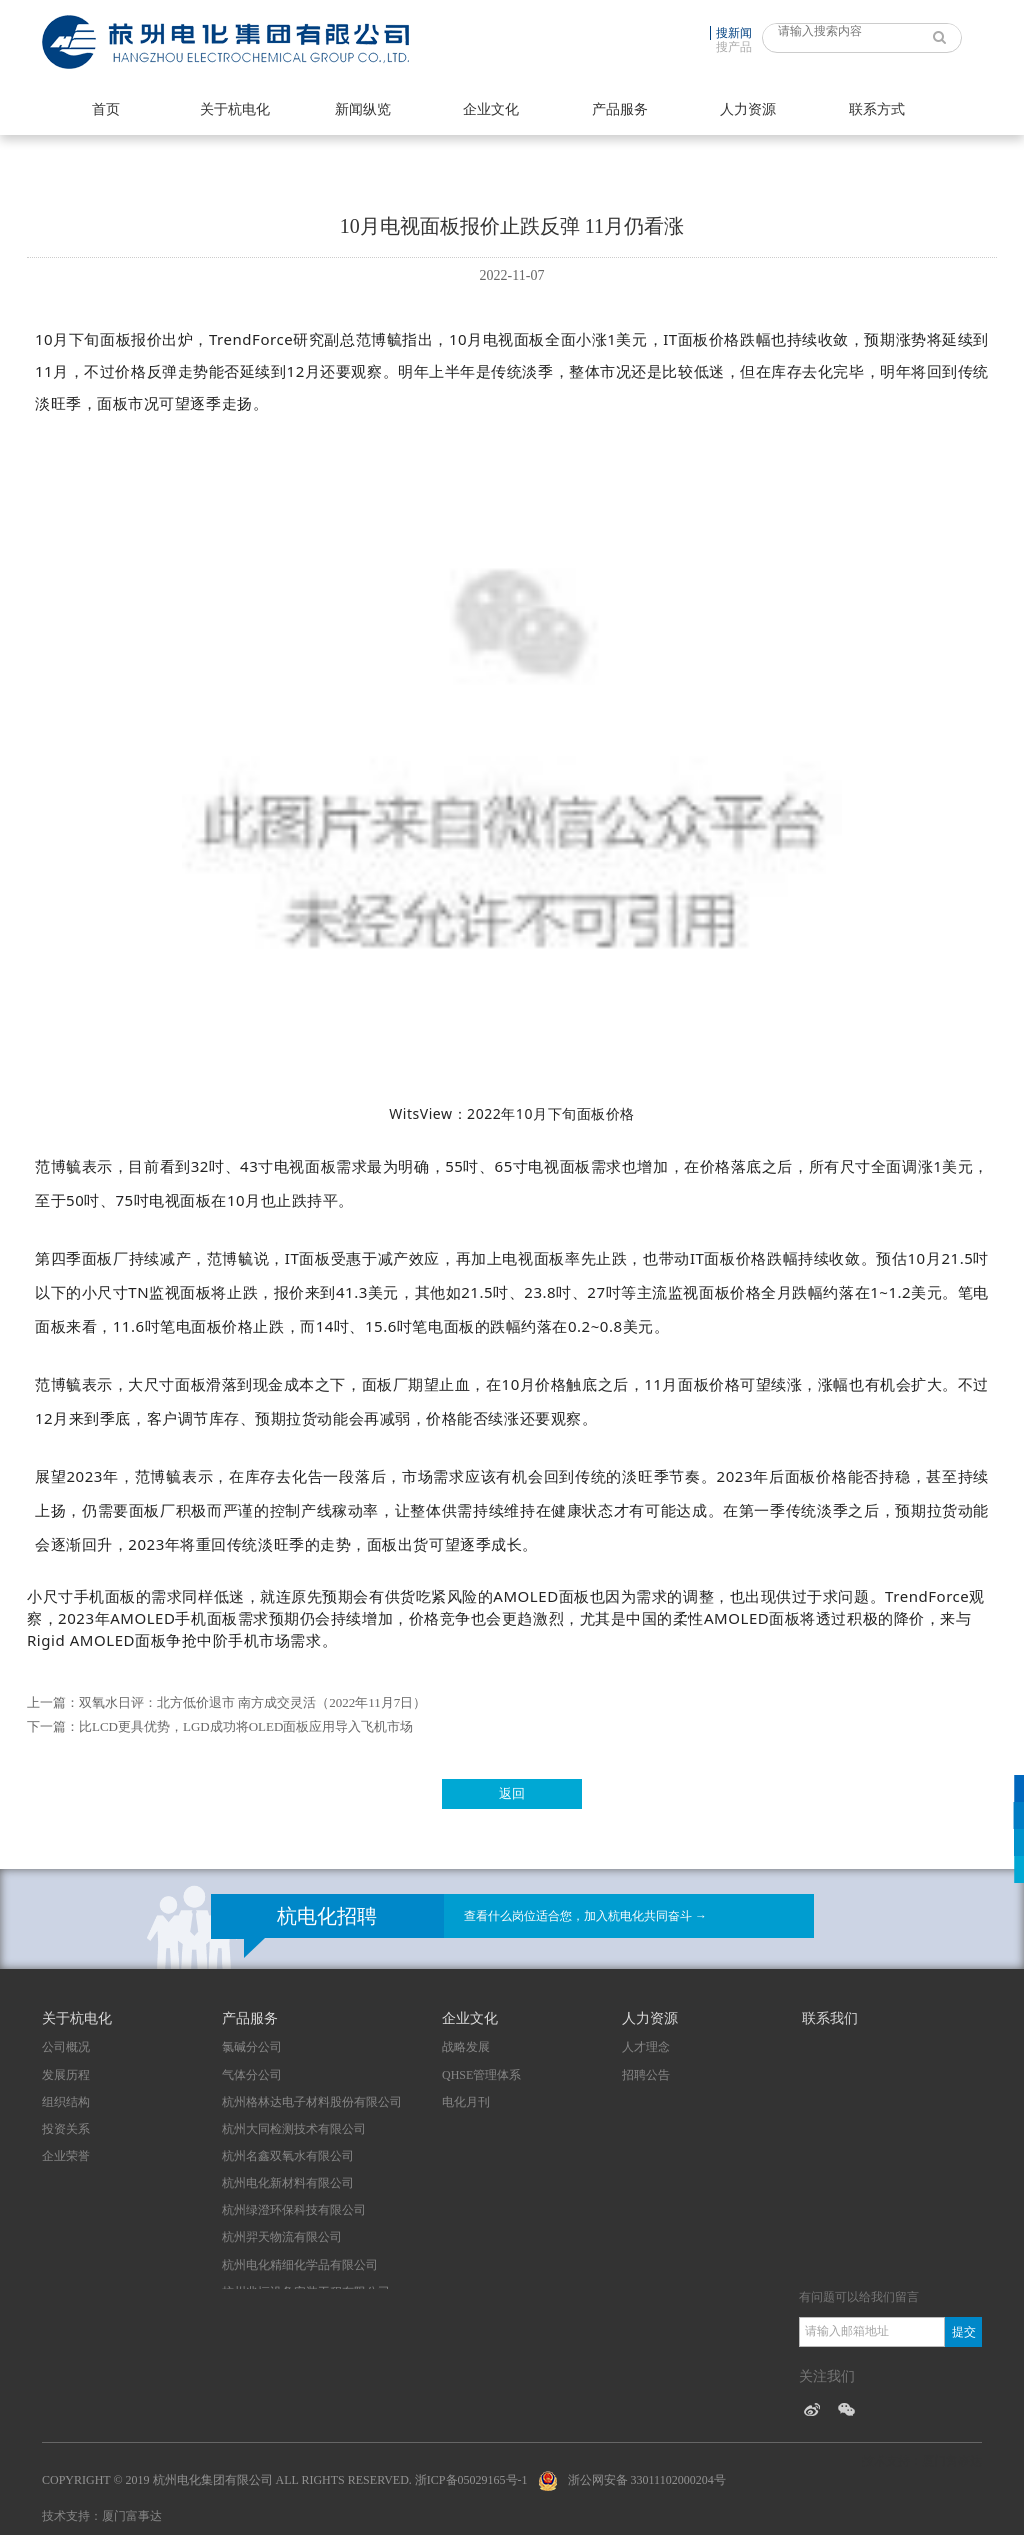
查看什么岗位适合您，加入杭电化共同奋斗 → (585, 1916)
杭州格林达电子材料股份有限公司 (312, 2102)
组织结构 (66, 2102)
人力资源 (748, 109)
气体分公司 (252, 2075)
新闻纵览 (363, 109)
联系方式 (877, 109)
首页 (106, 109)
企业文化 (491, 109)
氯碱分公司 (252, 2047)
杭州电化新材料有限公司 (288, 2183)
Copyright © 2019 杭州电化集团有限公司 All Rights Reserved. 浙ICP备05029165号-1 (285, 2480)
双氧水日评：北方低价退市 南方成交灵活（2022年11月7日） (252, 1702)
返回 (512, 1793)
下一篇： (53, 1726)
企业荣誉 (66, 2156)
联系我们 (830, 2018)
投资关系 (66, 2129)
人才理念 (646, 2047)
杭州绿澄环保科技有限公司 (294, 2210)
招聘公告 (646, 2075)
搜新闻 (734, 33)
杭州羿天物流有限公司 (282, 2237)
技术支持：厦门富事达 (102, 2516)
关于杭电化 (235, 109)
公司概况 (66, 2047)
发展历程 (66, 2075)
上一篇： (53, 1702)
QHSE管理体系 (481, 2075)
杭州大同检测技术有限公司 (294, 2129)
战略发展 (466, 2047)
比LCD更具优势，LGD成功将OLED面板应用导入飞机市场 (246, 1726)
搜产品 (734, 47)
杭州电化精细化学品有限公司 (300, 2265)
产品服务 (620, 109)
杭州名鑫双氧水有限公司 (288, 2156)
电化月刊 (466, 2102)
